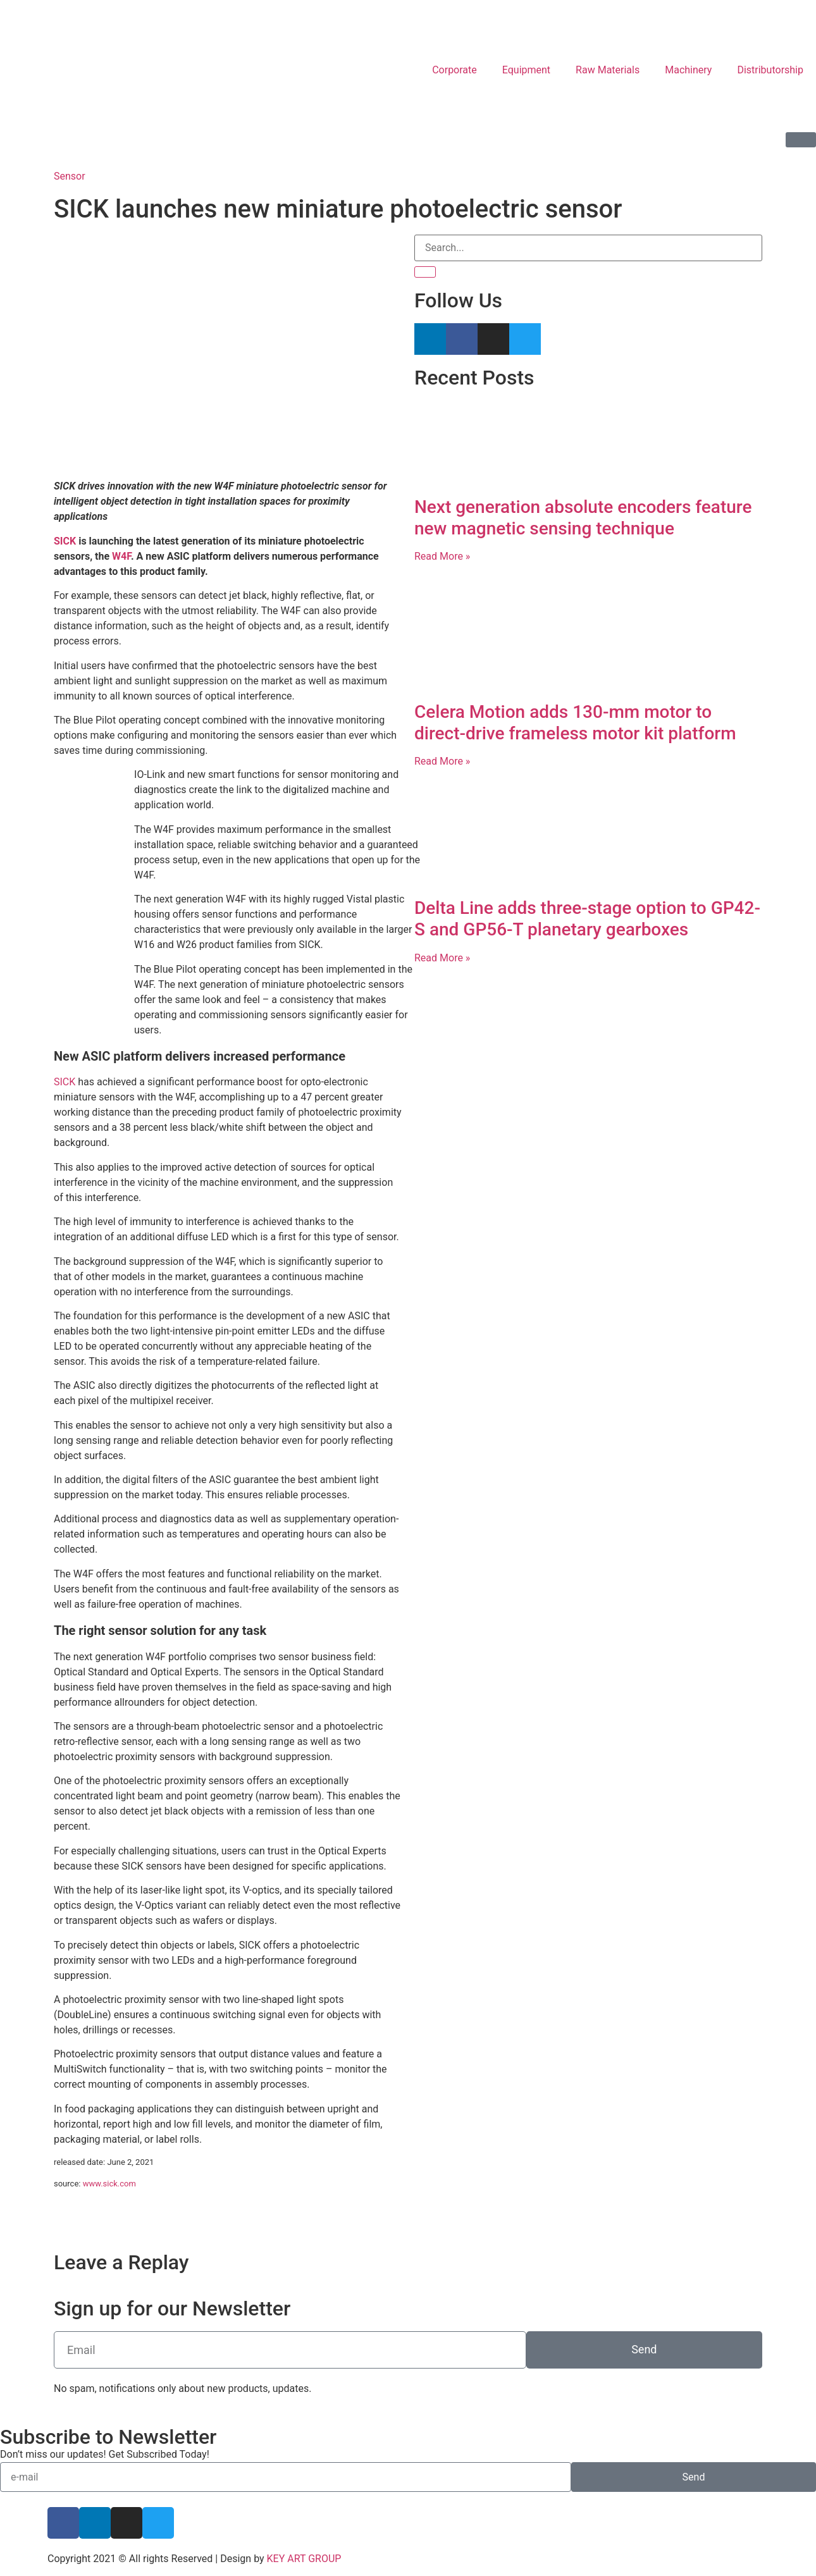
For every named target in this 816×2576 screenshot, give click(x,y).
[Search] (425, 272)
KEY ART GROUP (304, 2559)
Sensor (69, 176)
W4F (121, 556)
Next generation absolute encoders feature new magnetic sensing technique (583, 517)
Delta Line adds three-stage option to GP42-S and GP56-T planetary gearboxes (587, 918)
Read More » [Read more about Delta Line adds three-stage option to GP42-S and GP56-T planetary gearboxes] (442, 958)
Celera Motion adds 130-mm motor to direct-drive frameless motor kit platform (575, 722)
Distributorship (770, 70)
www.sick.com (109, 2183)
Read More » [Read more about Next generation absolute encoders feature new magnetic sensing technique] (442, 556)
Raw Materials (608, 70)
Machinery (688, 70)
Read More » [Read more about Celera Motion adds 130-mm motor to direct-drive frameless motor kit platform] (442, 761)
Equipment (526, 70)
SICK (65, 541)
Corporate (454, 70)
